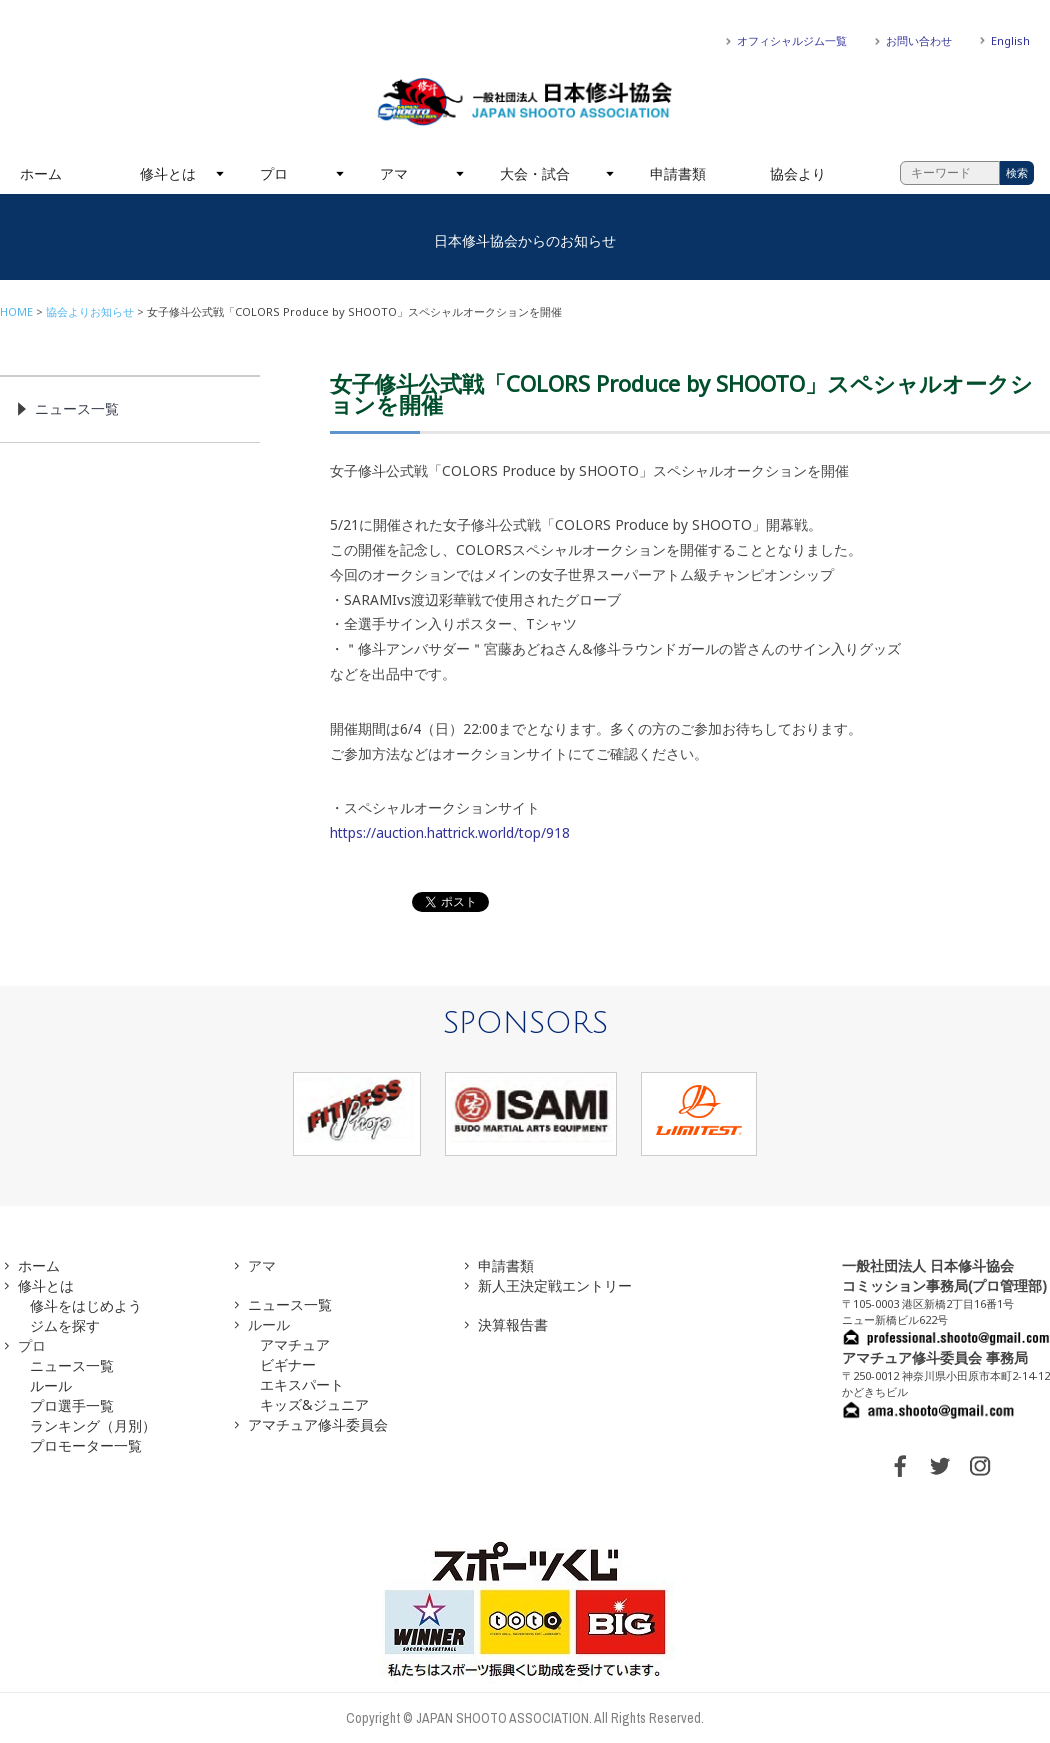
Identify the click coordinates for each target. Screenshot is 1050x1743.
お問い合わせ (919, 40)
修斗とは (168, 173)
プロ (274, 173)
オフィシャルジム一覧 (792, 40)
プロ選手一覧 (72, 1405)
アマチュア (295, 1344)
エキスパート (302, 1384)
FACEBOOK (900, 1466)
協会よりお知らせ (90, 311)
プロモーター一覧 (86, 1445)
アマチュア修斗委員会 (318, 1424)
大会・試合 (535, 173)
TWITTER (940, 1466)
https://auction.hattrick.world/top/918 (450, 832)
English (1010, 40)
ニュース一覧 (77, 408)
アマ (394, 173)
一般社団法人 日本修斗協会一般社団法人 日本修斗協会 (525, 102)
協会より (798, 173)
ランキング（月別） (93, 1425)
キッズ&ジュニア (314, 1404)
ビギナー (288, 1364)
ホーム (41, 173)
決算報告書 (513, 1324)
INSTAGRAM (980, 1466)
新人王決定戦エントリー (555, 1285)
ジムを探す (65, 1325)
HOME (16, 311)
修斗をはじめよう (86, 1305)
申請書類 (678, 173)
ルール (51, 1385)
